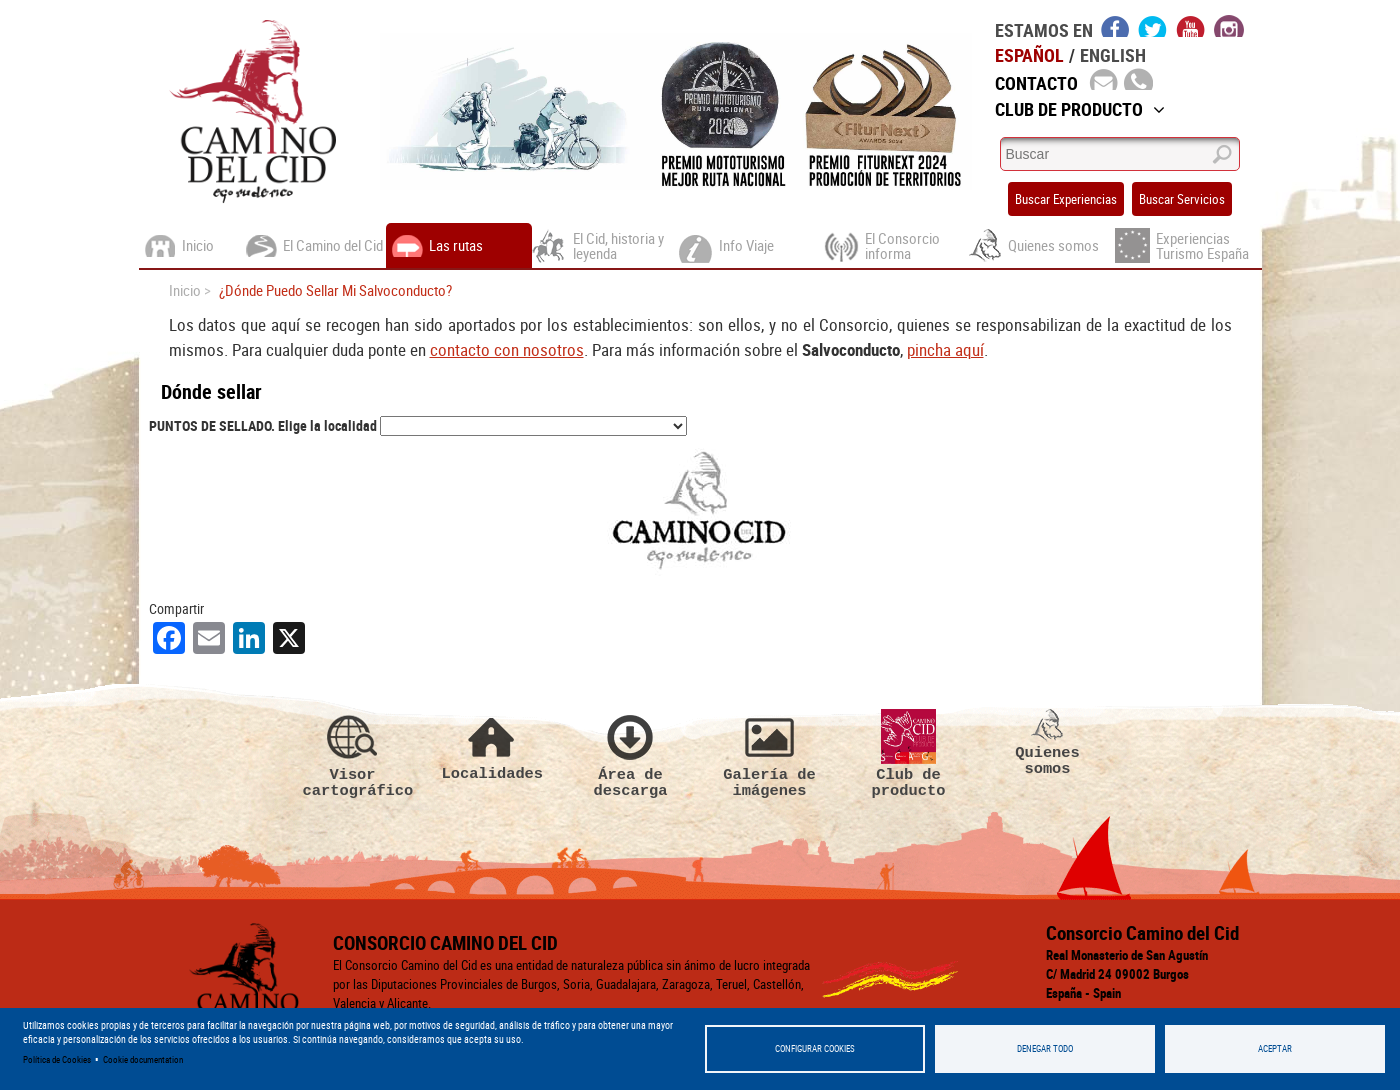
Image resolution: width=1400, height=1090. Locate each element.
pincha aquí (945, 349)
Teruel (1096, 971)
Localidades (492, 626)
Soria (1043, 971)
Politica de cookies (206, 971)
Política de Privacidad (335, 971)
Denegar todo (1045, 1048)
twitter (1153, 26)
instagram (1229, 26)
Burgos (826, 971)
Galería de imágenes (770, 635)
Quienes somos (1048, 624)
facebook (1115, 26)
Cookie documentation (143, 1059)
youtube (1191, 26)
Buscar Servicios (1182, 199)
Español (1029, 55)
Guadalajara (974, 971)
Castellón (893, 971)
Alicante (762, 971)
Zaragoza (1229, 971)
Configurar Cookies (815, 1048)
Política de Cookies (57, 1059)
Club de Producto (1080, 109)
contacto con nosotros (507, 349)
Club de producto (909, 635)
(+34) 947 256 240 (1105, 920)
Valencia (1157, 971)
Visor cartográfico (353, 635)
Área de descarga (631, 635)
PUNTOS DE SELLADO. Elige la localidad (263, 425)
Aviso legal (440, 971)
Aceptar (1275, 1048)
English (1113, 55)
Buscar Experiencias (1066, 199)
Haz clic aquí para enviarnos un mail (1137, 900)
